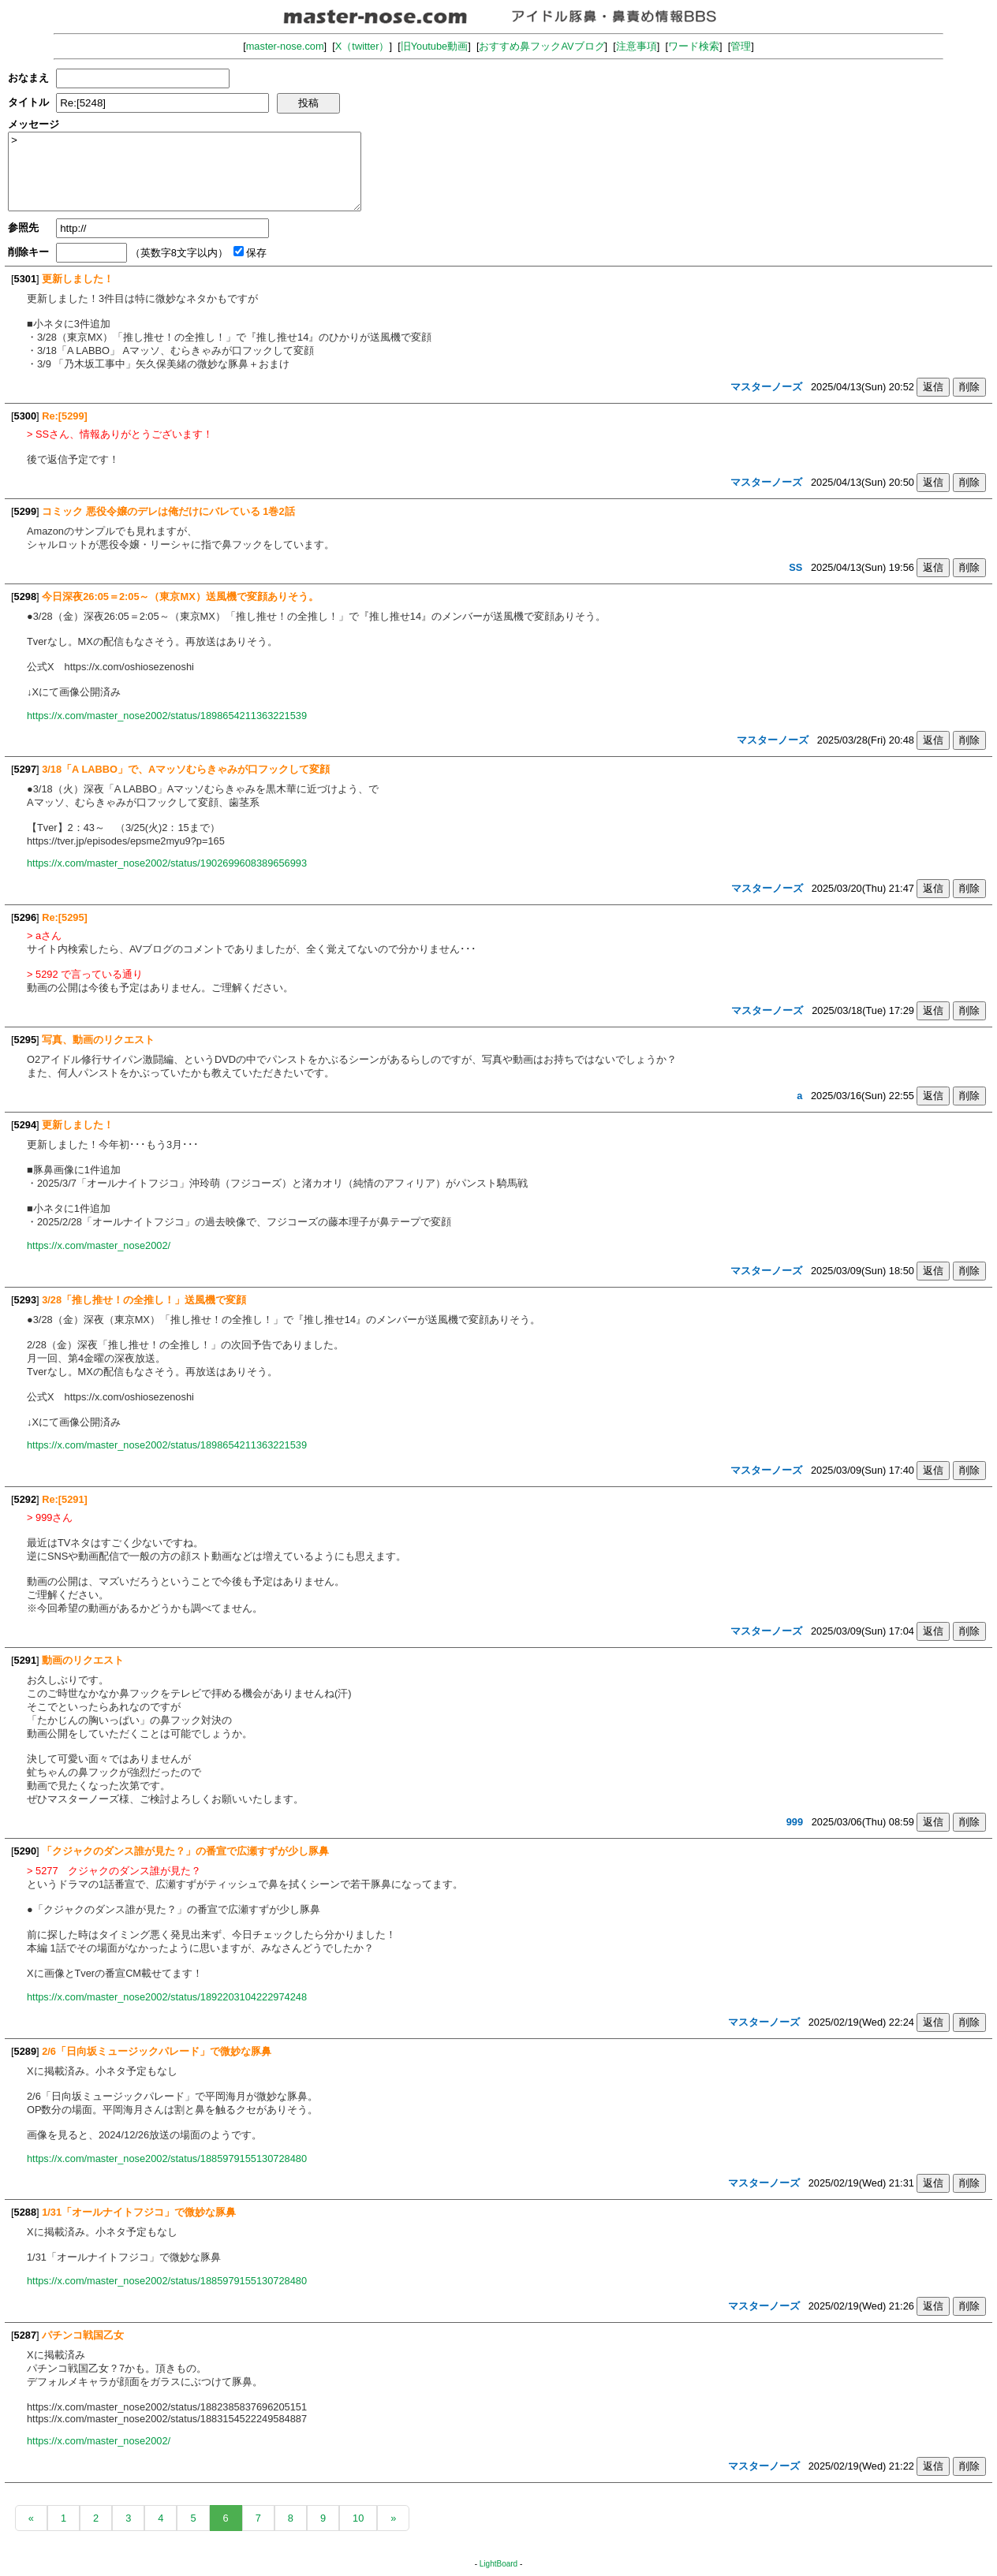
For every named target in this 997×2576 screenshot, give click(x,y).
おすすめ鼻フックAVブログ (541, 46)
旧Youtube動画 (435, 46)
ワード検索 (693, 46)
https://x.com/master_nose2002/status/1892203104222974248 (167, 1997)
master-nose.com (285, 46)
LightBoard (498, 2563)
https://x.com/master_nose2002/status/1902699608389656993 (167, 863)
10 (358, 2518)
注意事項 (636, 46)
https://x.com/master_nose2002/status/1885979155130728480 (167, 2158)
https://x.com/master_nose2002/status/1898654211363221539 (167, 715)
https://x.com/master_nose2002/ (98, 1245)
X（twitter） (362, 46)
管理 (740, 46)
